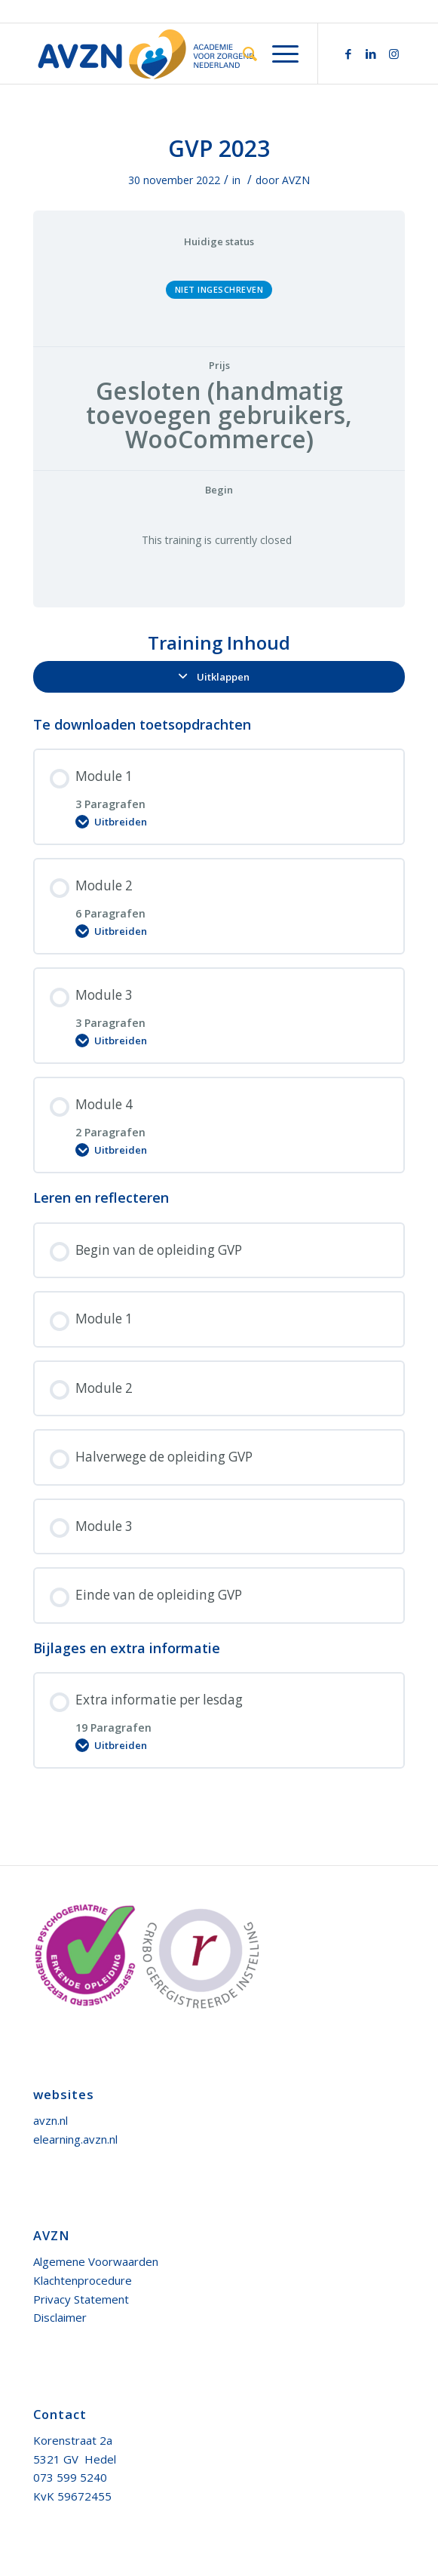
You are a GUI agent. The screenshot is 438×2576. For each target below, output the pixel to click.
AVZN (296, 180)
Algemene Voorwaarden (95, 2261)
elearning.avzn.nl (75, 2139)
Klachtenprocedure (82, 2280)
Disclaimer (60, 2317)
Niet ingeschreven (219, 289)
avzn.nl (50, 2120)
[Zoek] (242, 53)
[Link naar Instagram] (393, 54)
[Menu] (278, 53)
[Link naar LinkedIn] (371, 54)
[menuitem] (242, 53)
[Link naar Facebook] (348, 54)
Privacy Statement (81, 2299)
